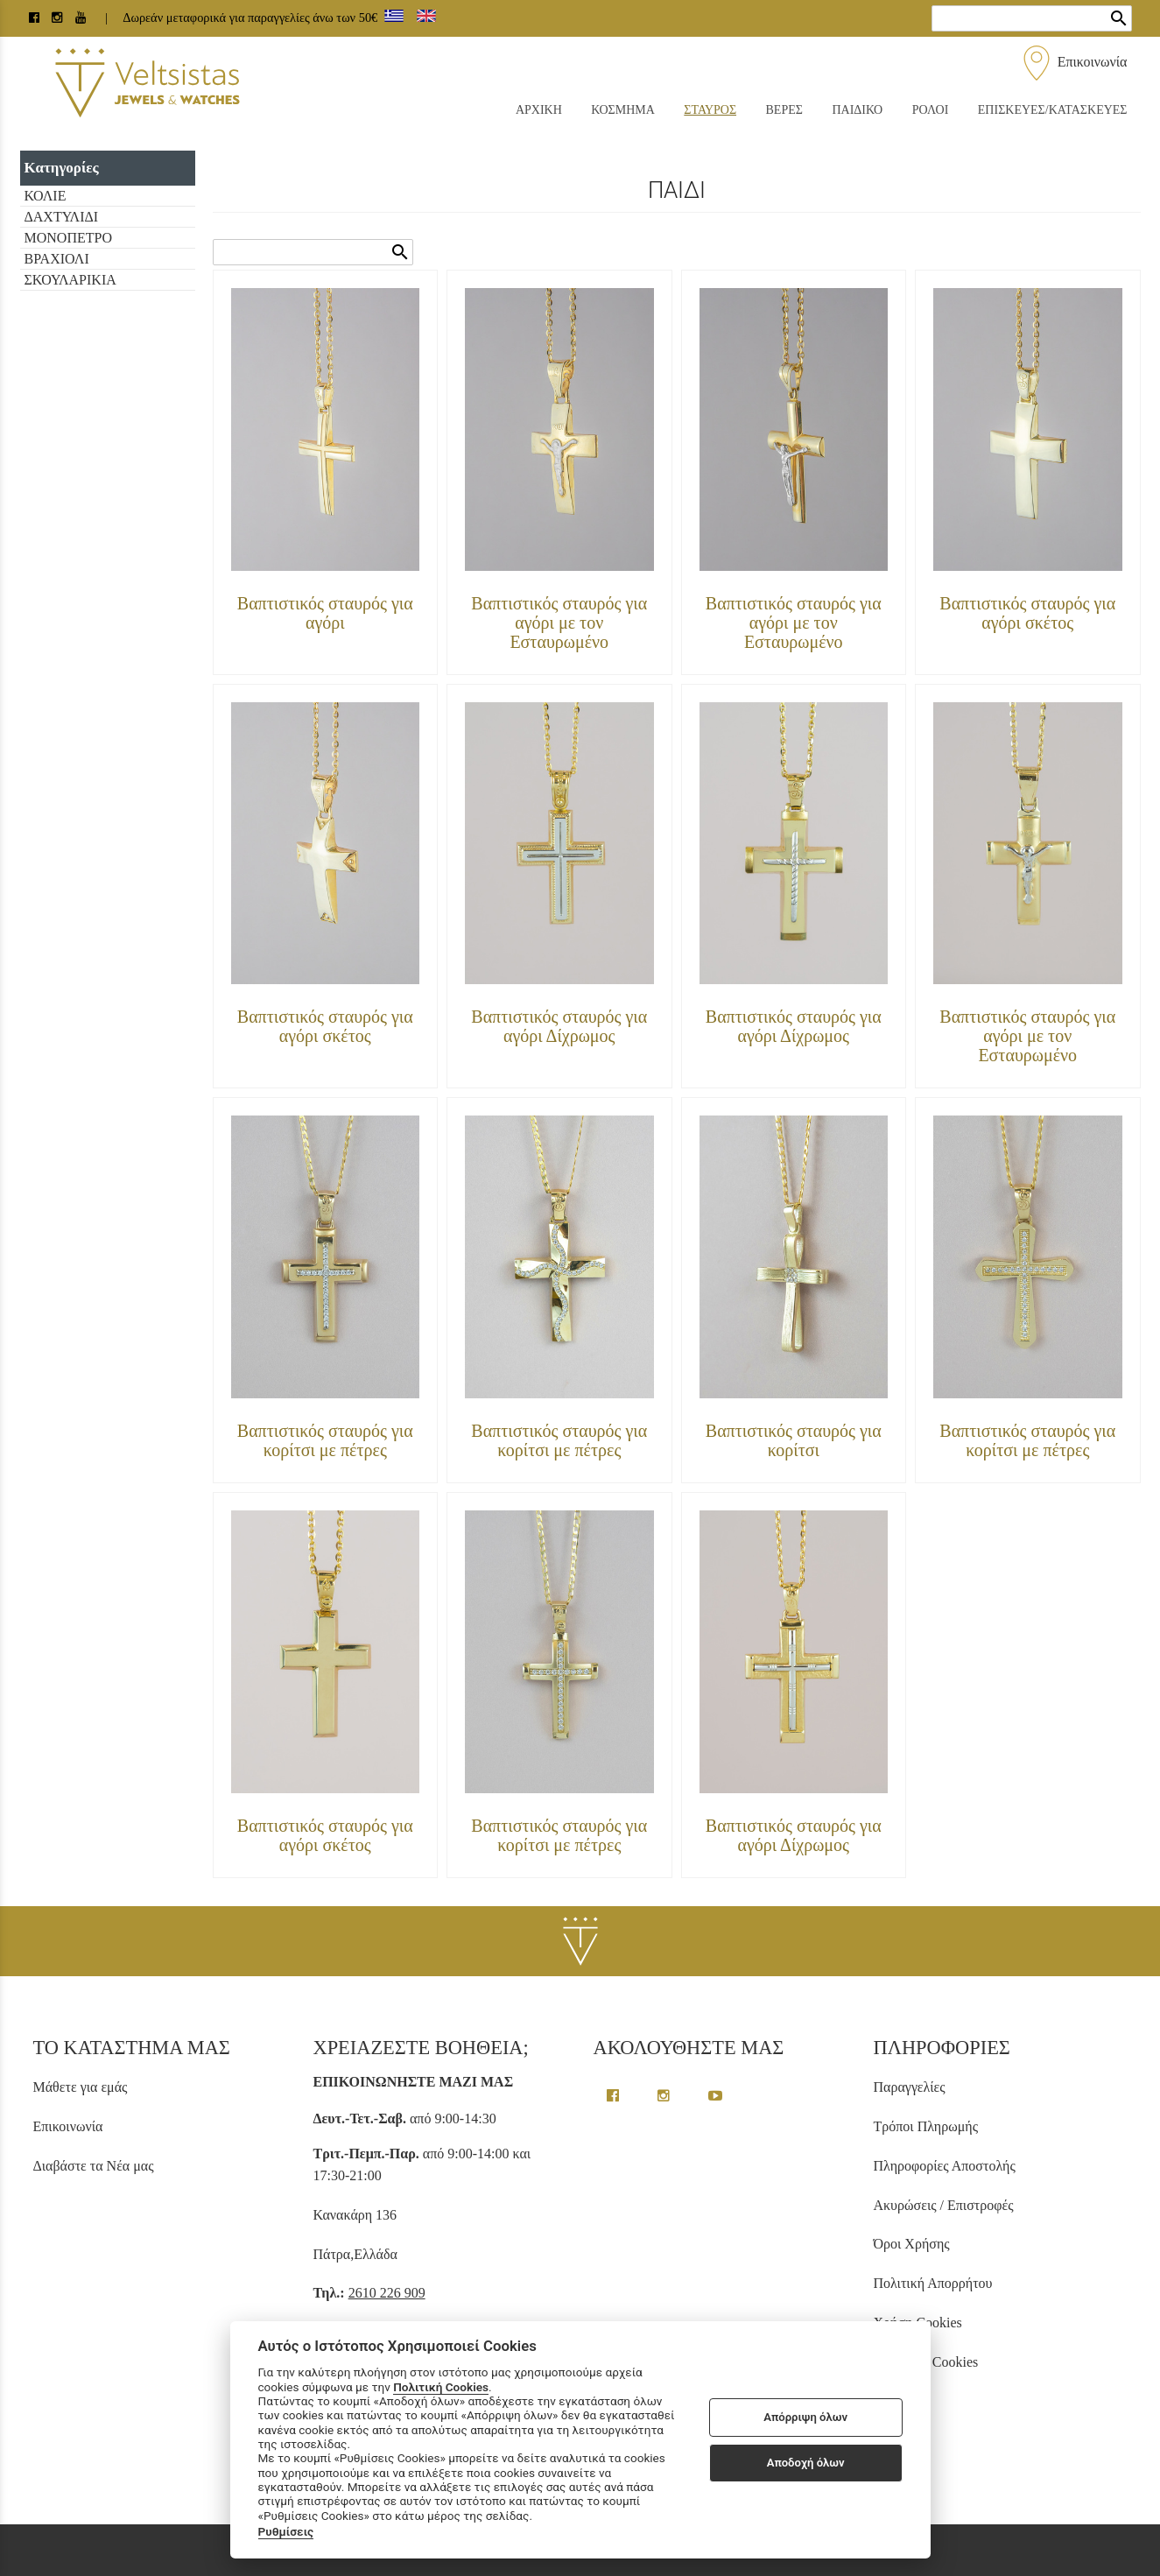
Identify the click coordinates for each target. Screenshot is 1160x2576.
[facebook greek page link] (615, 2095)
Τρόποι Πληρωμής (926, 2126)
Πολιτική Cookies (441, 2387)
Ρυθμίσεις (286, 2531)
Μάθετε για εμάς (80, 2087)
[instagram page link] (59, 18)
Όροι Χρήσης (912, 2243)
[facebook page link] (36, 18)
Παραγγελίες (910, 2087)
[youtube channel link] (82, 18)
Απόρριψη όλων (805, 2417)
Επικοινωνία (1073, 61)
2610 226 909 (386, 2292)
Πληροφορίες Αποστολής (945, 2165)
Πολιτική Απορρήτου (933, 2283)
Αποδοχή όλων (806, 2462)
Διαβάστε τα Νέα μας (93, 2165)
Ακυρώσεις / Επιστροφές (944, 2205)
